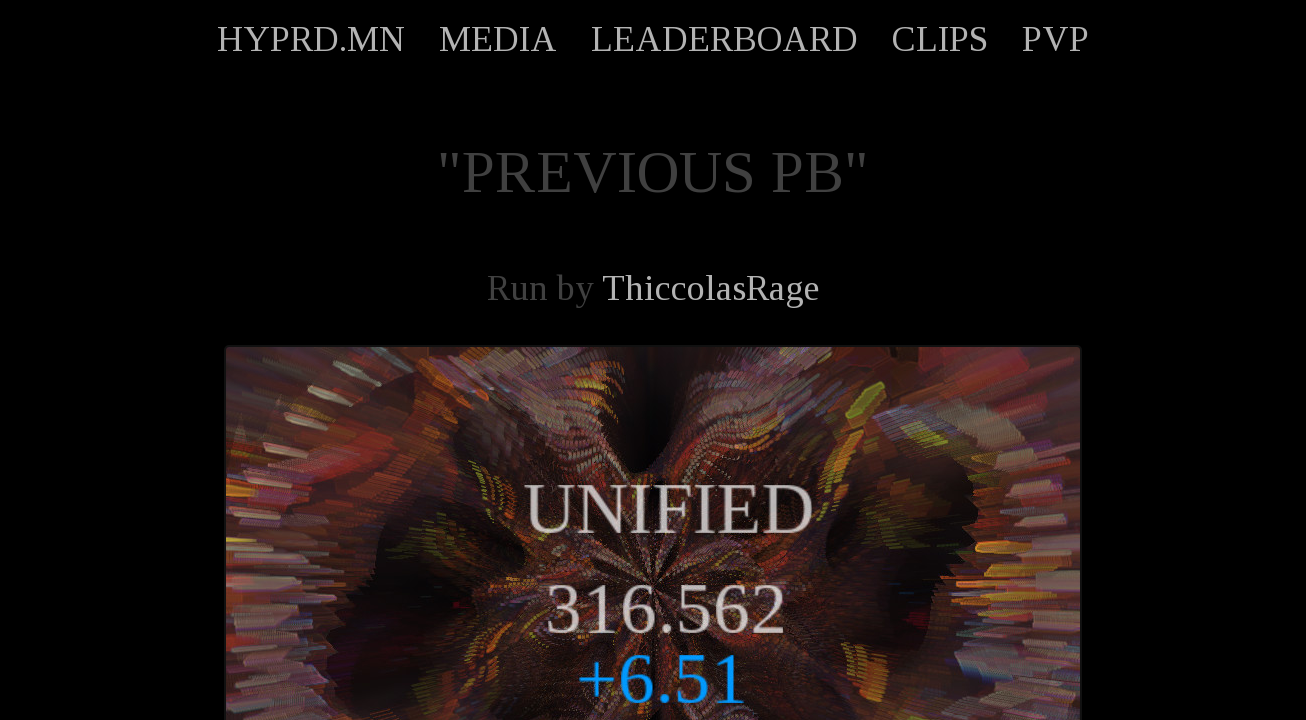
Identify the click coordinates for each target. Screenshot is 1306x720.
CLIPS (940, 39)
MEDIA (498, 39)
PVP (1055, 39)
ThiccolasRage (710, 288)
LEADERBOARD (724, 39)
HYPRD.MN (311, 39)
